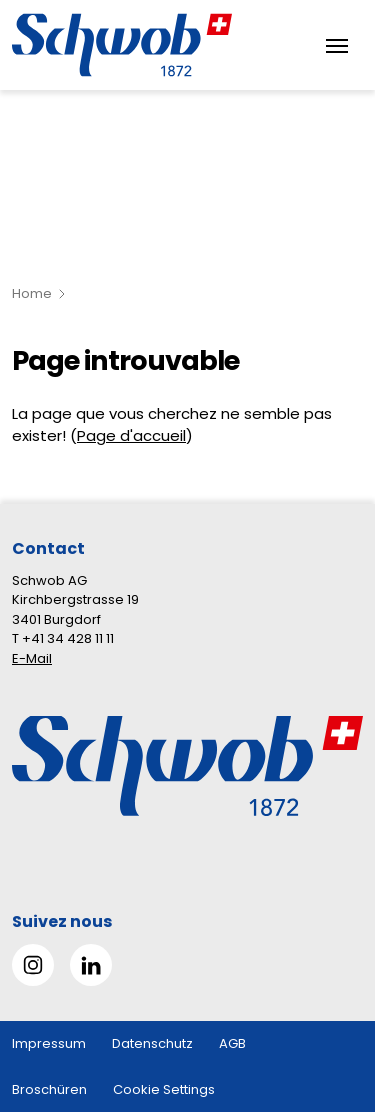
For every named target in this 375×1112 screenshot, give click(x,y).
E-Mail (32, 658)
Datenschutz (152, 1043)
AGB (232, 1043)
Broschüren (49, 1089)
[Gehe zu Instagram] (33, 965)
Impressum (49, 1043)
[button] (326, 986)
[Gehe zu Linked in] (91, 965)
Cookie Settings (164, 1089)
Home (32, 293)
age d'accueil (136, 435)
